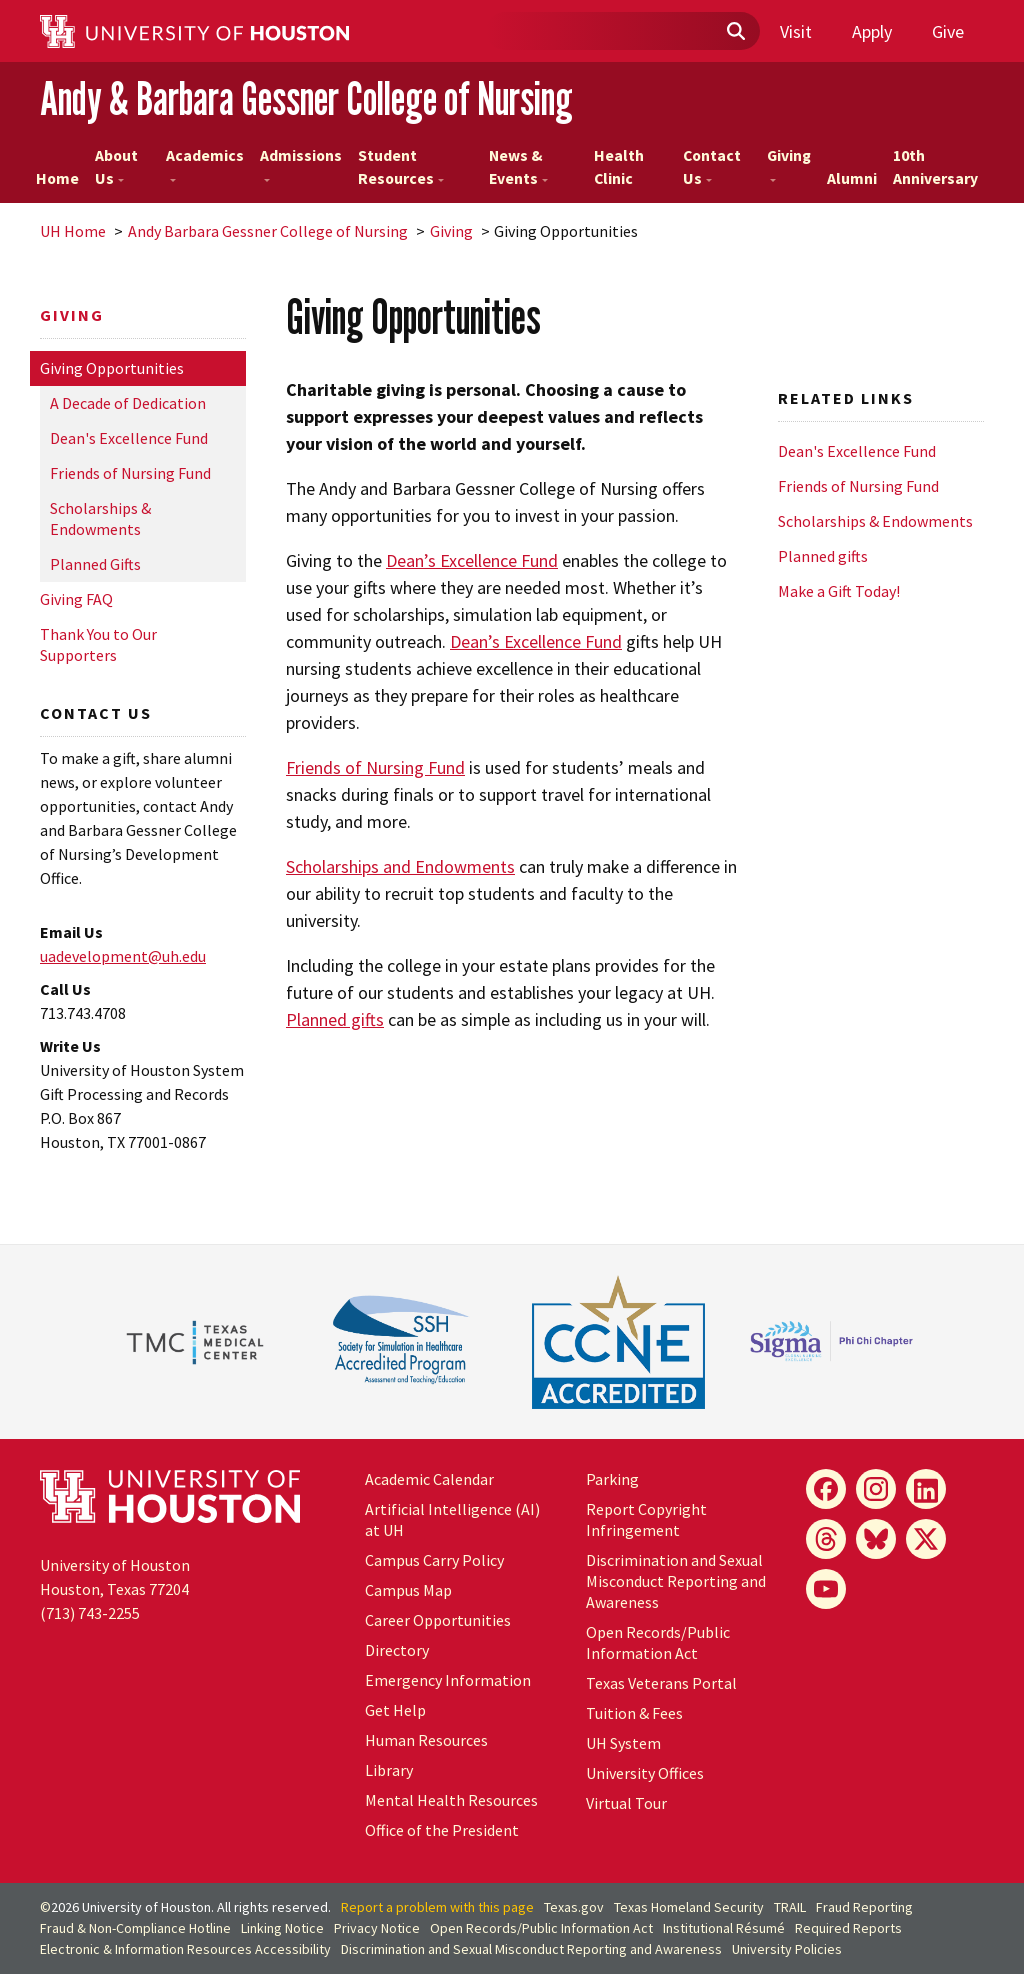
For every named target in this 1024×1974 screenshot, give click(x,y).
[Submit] (735, 32)
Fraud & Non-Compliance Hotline (135, 1928)
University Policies (787, 1949)
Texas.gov (574, 1907)
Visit (796, 31)
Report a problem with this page (437, 1907)
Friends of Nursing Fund (130, 473)
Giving (789, 164)
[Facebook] (826, 1489)
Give (948, 31)
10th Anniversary (935, 167)
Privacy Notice (377, 1928)
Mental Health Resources (451, 1800)
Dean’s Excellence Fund (472, 560)
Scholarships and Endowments (400, 866)
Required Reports (848, 1928)
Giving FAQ (76, 599)
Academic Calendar (429, 1479)
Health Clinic (619, 167)
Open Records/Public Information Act (658, 1642)
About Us (116, 167)
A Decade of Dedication (128, 403)
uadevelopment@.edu (123, 956)
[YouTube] (826, 1589)
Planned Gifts (95, 564)
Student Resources (401, 167)
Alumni (852, 178)
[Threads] (826, 1539)
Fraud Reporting (864, 1907)
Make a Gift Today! (839, 591)
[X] (926, 1539)
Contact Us (712, 167)
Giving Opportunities (112, 368)
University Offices (645, 1773)
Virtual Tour (626, 1803)
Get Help (395, 1710)
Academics (205, 164)
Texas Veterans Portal (661, 1683)
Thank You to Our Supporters (98, 644)
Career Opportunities (438, 1620)
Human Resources (426, 1740)
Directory (397, 1650)
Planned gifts (335, 1019)
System (623, 1743)
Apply (872, 31)
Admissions (301, 164)
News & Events (518, 167)
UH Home (73, 231)
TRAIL (790, 1907)
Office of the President (442, 1830)
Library (389, 1770)
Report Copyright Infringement (646, 1519)
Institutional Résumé (724, 1928)
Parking (612, 1479)
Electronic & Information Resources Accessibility (185, 1949)
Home (57, 178)
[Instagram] (876, 1489)
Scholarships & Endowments (100, 518)
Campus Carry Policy (434, 1560)
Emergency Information (448, 1680)
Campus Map (408, 1590)
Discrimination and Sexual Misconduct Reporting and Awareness (676, 1581)
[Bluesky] (876, 1539)
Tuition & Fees (634, 1713)
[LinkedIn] (926, 1489)
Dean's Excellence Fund (129, 438)
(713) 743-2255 (90, 1613)
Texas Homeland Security (689, 1907)
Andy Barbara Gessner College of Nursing (268, 231)
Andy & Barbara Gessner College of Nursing (306, 98)
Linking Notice (282, 1928)
